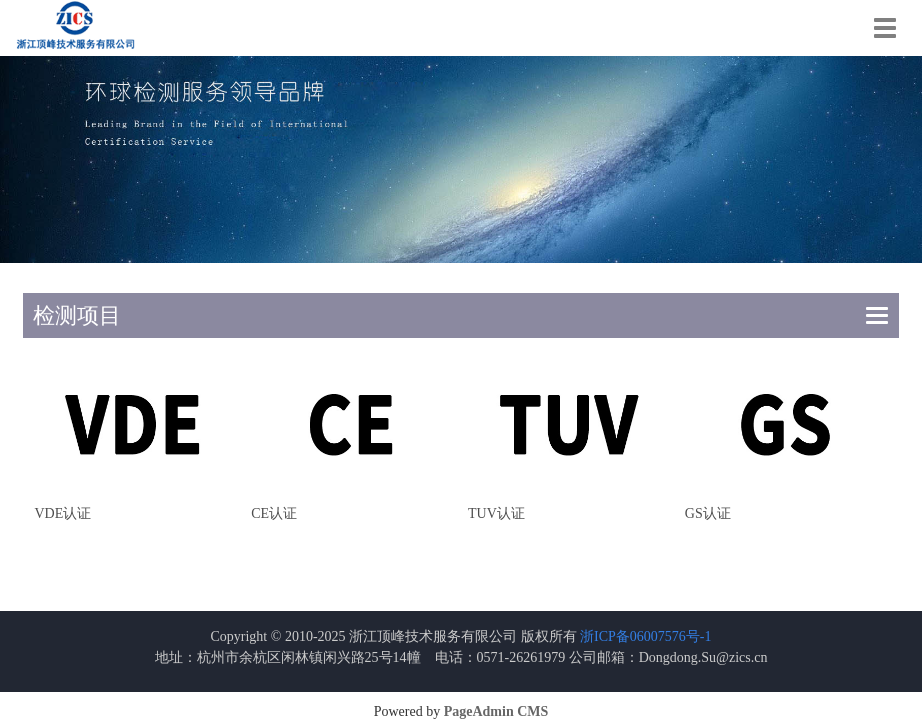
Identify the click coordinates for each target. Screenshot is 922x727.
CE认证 (274, 513)
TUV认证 (496, 513)
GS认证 (708, 513)
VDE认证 (62, 513)
